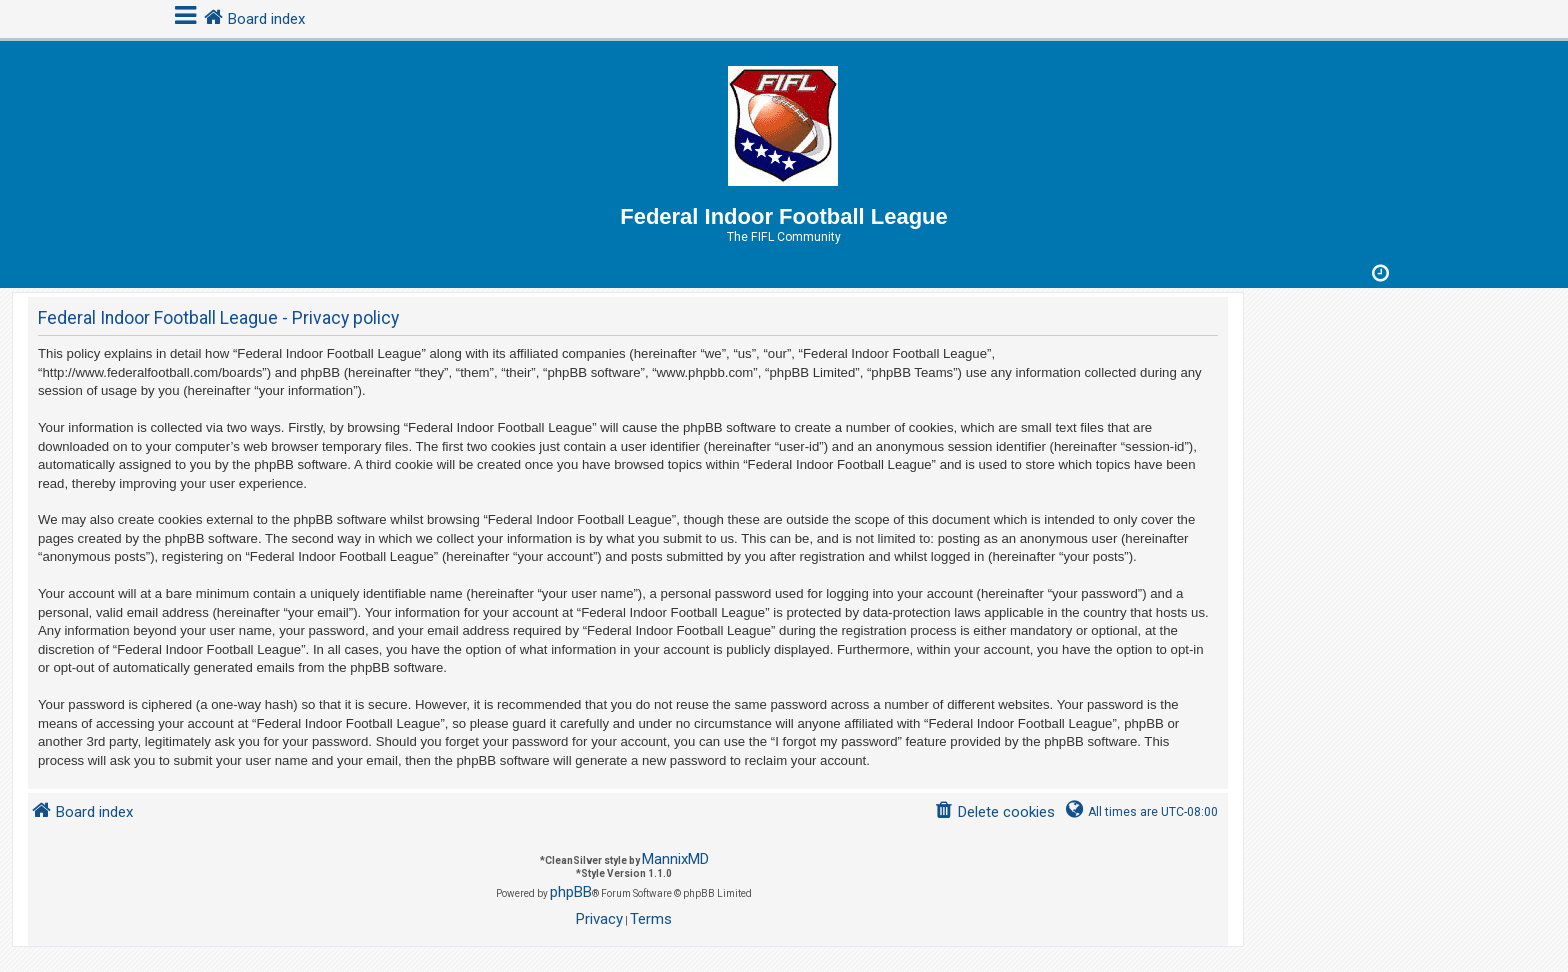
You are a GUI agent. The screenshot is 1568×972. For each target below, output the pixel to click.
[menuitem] (994, 812)
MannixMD (675, 859)
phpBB (571, 892)
